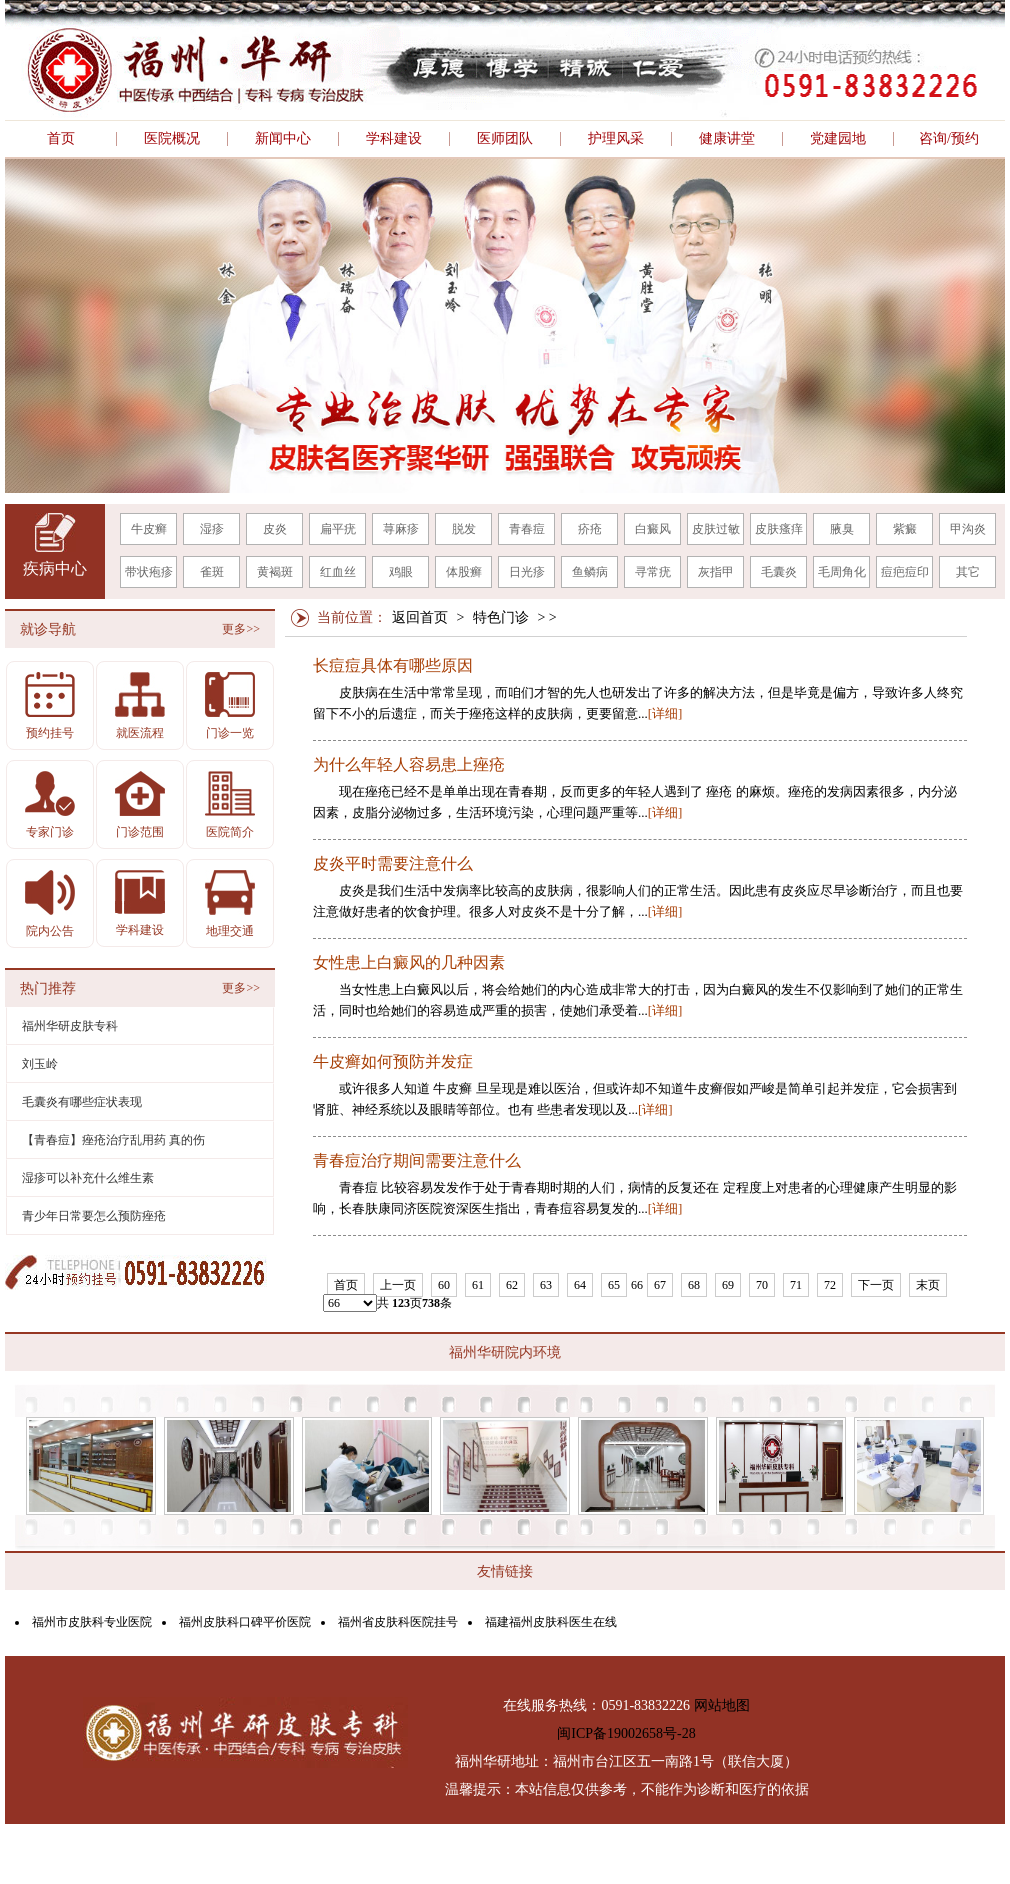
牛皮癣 (149, 529)
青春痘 (527, 529)
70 (762, 1285)
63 (546, 1285)
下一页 (876, 1285)
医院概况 (172, 139)
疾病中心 (55, 568)
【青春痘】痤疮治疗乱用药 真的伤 (113, 1140)
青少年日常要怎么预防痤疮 (94, 1216)
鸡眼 (401, 572)
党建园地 (838, 139)
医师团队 (505, 139)
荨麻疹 (401, 529)
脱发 (464, 529)
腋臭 (842, 529)
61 (478, 1285)
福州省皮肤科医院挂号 (398, 1622)
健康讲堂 (727, 139)
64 (580, 1285)
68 (694, 1285)
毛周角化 (842, 572)
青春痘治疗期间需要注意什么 (417, 1161)
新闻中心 (283, 139)
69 (728, 1285)
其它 (968, 572)
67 (660, 1285)
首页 (61, 139)
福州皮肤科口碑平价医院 (245, 1622)
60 (444, 1285)
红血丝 (338, 572)
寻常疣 (653, 572)
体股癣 (464, 572)
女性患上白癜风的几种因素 (409, 963)
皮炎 (275, 529)
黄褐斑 (275, 572)
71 (796, 1285)
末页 (928, 1285)
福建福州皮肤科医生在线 (551, 1622)
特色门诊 (501, 617)
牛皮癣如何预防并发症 (393, 1062)
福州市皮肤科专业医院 (92, 1622)
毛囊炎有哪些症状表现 (82, 1102)
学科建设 (394, 139)
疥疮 (590, 529)
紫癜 (905, 529)
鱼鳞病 (590, 572)
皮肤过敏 (716, 529)
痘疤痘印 (905, 572)
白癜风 (653, 529)
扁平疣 (338, 529)
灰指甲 (716, 572)
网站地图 (722, 1705)
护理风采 (616, 139)
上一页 (398, 1285)
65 (614, 1285)
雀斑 (212, 572)
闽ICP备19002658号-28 (626, 1733)
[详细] (665, 713)
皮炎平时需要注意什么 (393, 864)
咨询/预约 (949, 139)
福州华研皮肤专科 (70, 1026)
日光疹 (527, 572)
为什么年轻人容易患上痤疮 (409, 765)
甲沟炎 (968, 529)
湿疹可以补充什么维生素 (88, 1178)
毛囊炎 (779, 572)
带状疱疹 (149, 572)
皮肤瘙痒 (779, 529)
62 (512, 1285)
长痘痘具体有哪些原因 (393, 666)
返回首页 (420, 617)
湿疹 (212, 529)
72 (830, 1285)
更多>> (241, 629)
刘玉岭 (40, 1064)
